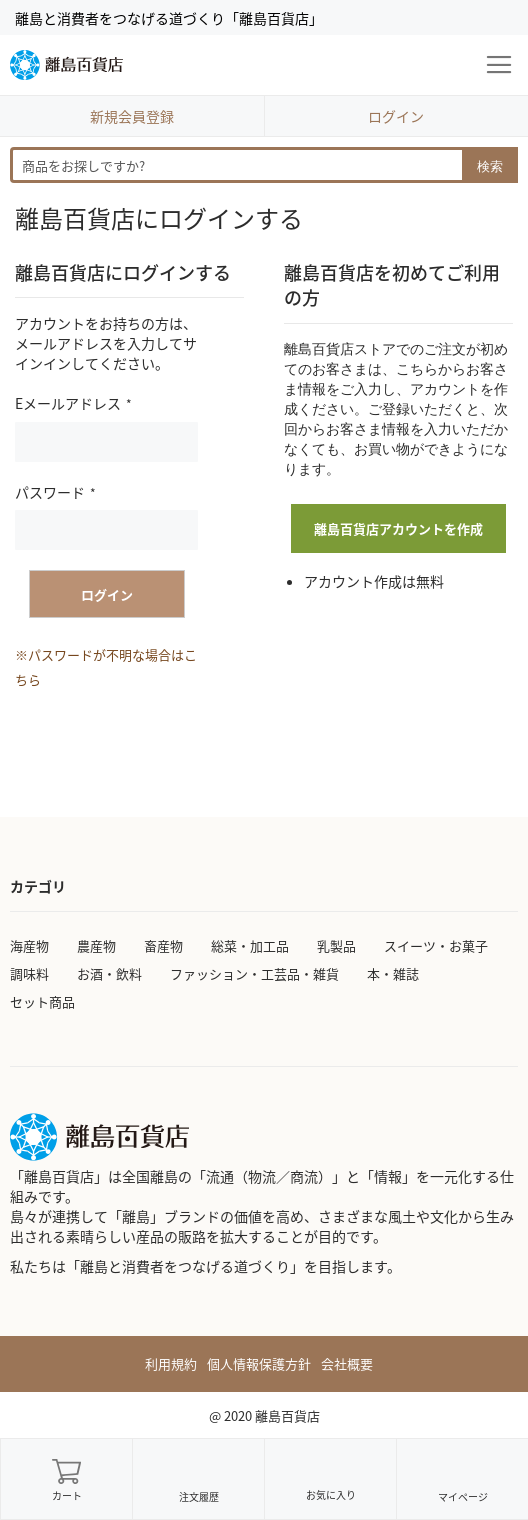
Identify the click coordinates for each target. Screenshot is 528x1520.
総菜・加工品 (250, 945)
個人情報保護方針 (259, 1364)
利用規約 (171, 1364)
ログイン (396, 116)
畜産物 (163, 945)
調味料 (29, 973)
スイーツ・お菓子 (436, 945)
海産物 (29, 945)
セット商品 (42, 1001)
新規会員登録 (132, 116)
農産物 (96, 945)
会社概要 (347, 1364)
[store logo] (66, 65)
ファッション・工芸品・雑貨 (254, 973)
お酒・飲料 (109, 973)
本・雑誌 (393, 973)
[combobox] (264, 165)
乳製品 (336, 945)
